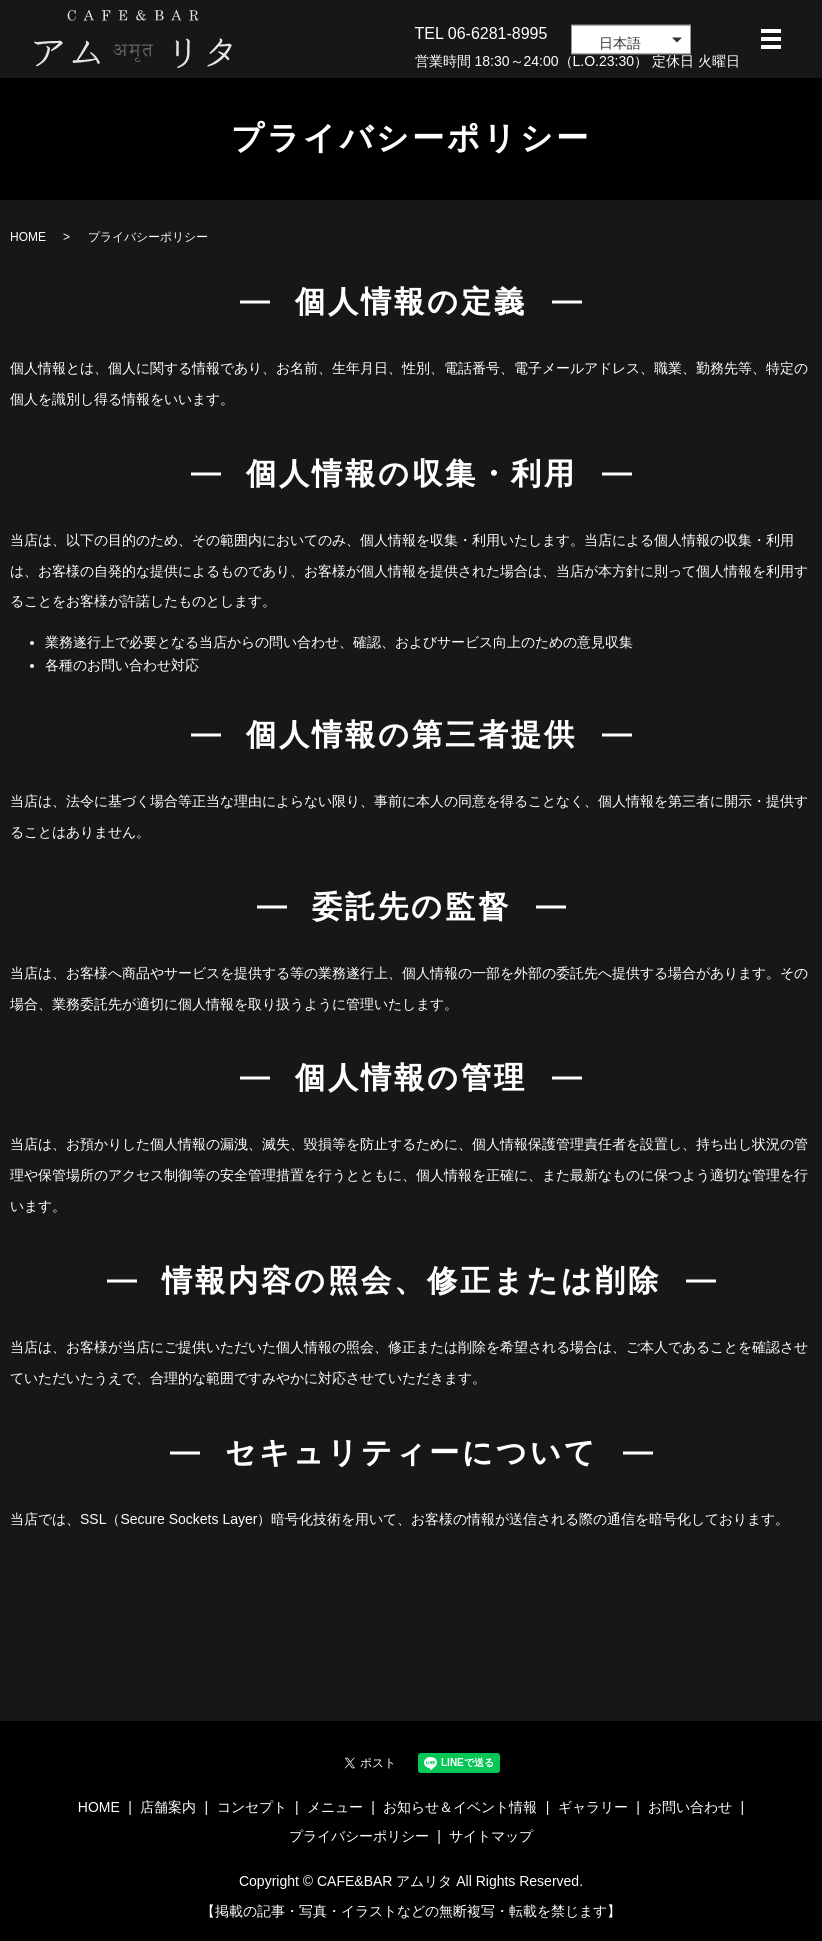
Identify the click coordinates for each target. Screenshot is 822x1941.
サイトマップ (491, 1836)
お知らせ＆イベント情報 (460, 1807)
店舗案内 (168, 1807)
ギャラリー (593, 1807)
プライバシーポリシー (359, 1836)
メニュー (335, 1807)
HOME (28, 237)
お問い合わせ (690, 1807)
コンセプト (252, 1807)
